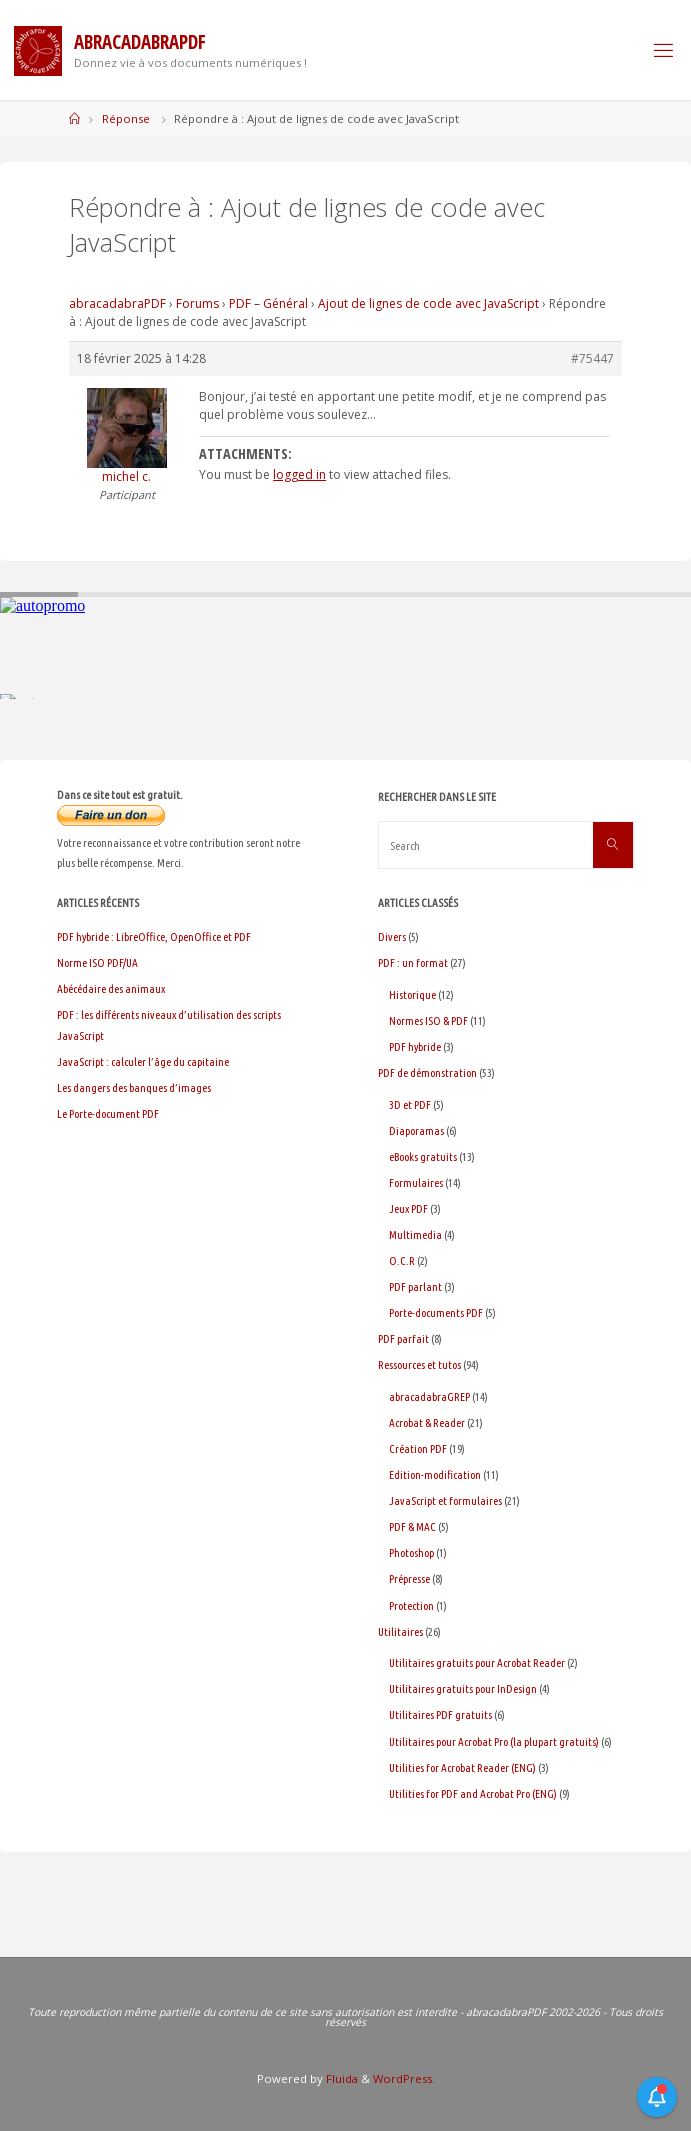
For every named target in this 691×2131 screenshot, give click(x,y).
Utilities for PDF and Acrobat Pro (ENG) (473, 1793)
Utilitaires (400, 1631)
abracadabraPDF (117, 303)
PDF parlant (415, 1286)
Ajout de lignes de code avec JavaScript (428, 303)
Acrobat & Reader (427, 1422)
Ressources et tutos (419, 1364)
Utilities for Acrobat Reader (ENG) (462, 1767)
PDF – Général (268, 303)
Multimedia (415, 1234)
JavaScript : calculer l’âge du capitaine (143, 1061)
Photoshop (411, 1552)
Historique (412, 994)
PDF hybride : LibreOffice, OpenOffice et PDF (154, 936)
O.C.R (402, 1260)
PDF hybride (415, 1046)
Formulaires (416, 1182)
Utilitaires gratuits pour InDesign (463, 1688)
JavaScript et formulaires (445, 1500)
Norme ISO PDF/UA (97, 962)
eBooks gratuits (423, 1156)
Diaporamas (416, 1130)
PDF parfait (403, 1338)
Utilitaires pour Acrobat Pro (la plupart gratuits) (494, 1741)
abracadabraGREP (429, 1396)
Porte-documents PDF (436, 1312)
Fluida (340, 2078)
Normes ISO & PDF (428, 1020)
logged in (299, 474)
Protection (411, 1605)
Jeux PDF (408, 1208)
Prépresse (409, 1578)
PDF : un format (413, 962)
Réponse (126, 118)
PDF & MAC (412, 1526)
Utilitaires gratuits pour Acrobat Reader (477, 1662)
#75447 (592, 358)
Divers (392, 936)
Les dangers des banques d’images (134, 1087)
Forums (197, 303)
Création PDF (418, 1448)
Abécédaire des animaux (111, 988)
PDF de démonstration (427, 1072)
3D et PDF (410, 1104)
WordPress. (404, 2078)
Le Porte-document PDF (108, 1113)
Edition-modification (435, 1474)
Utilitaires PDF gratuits (440, 1714)
